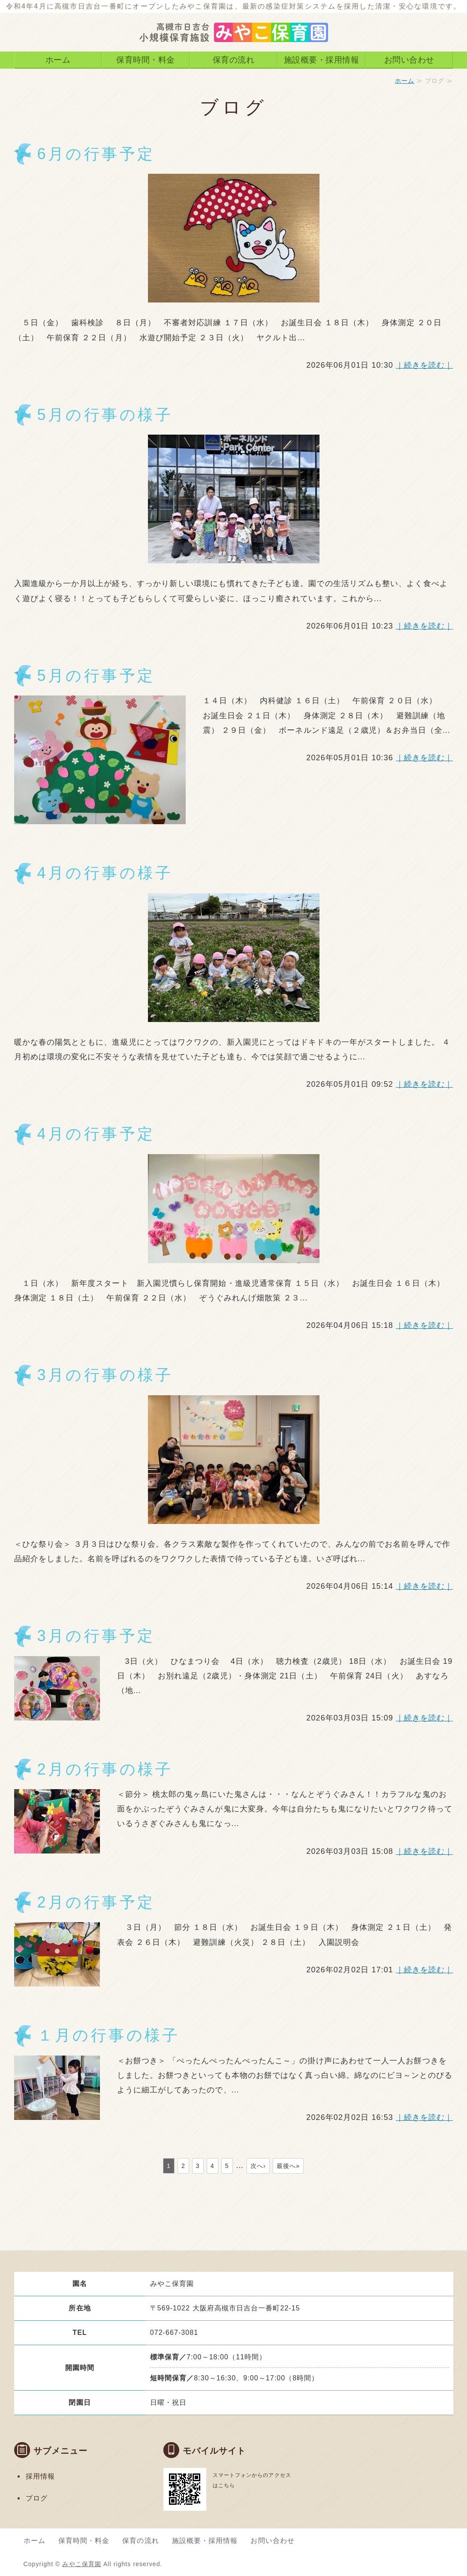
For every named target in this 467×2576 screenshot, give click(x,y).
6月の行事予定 (96, 154)
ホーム (58, 59)
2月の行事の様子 (105, 1769)
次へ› (258, 2165)
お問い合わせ (409, 59)
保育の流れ (234, 59)
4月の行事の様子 (105, 873)
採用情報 (40, 2476)
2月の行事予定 (96, 1902)
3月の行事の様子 (105, 1375)
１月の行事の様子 (108, 2035)
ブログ (37, 2498)
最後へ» (288, 2165)
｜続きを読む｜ (424, 365)
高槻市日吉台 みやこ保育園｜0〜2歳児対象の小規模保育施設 (233, 25)
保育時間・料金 (145, 59)
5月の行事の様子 (105, 414)
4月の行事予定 (96, 1134)
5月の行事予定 (96, 675)
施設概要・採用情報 (321, 59)
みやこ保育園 (81, 2564)
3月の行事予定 (96, 1636)
